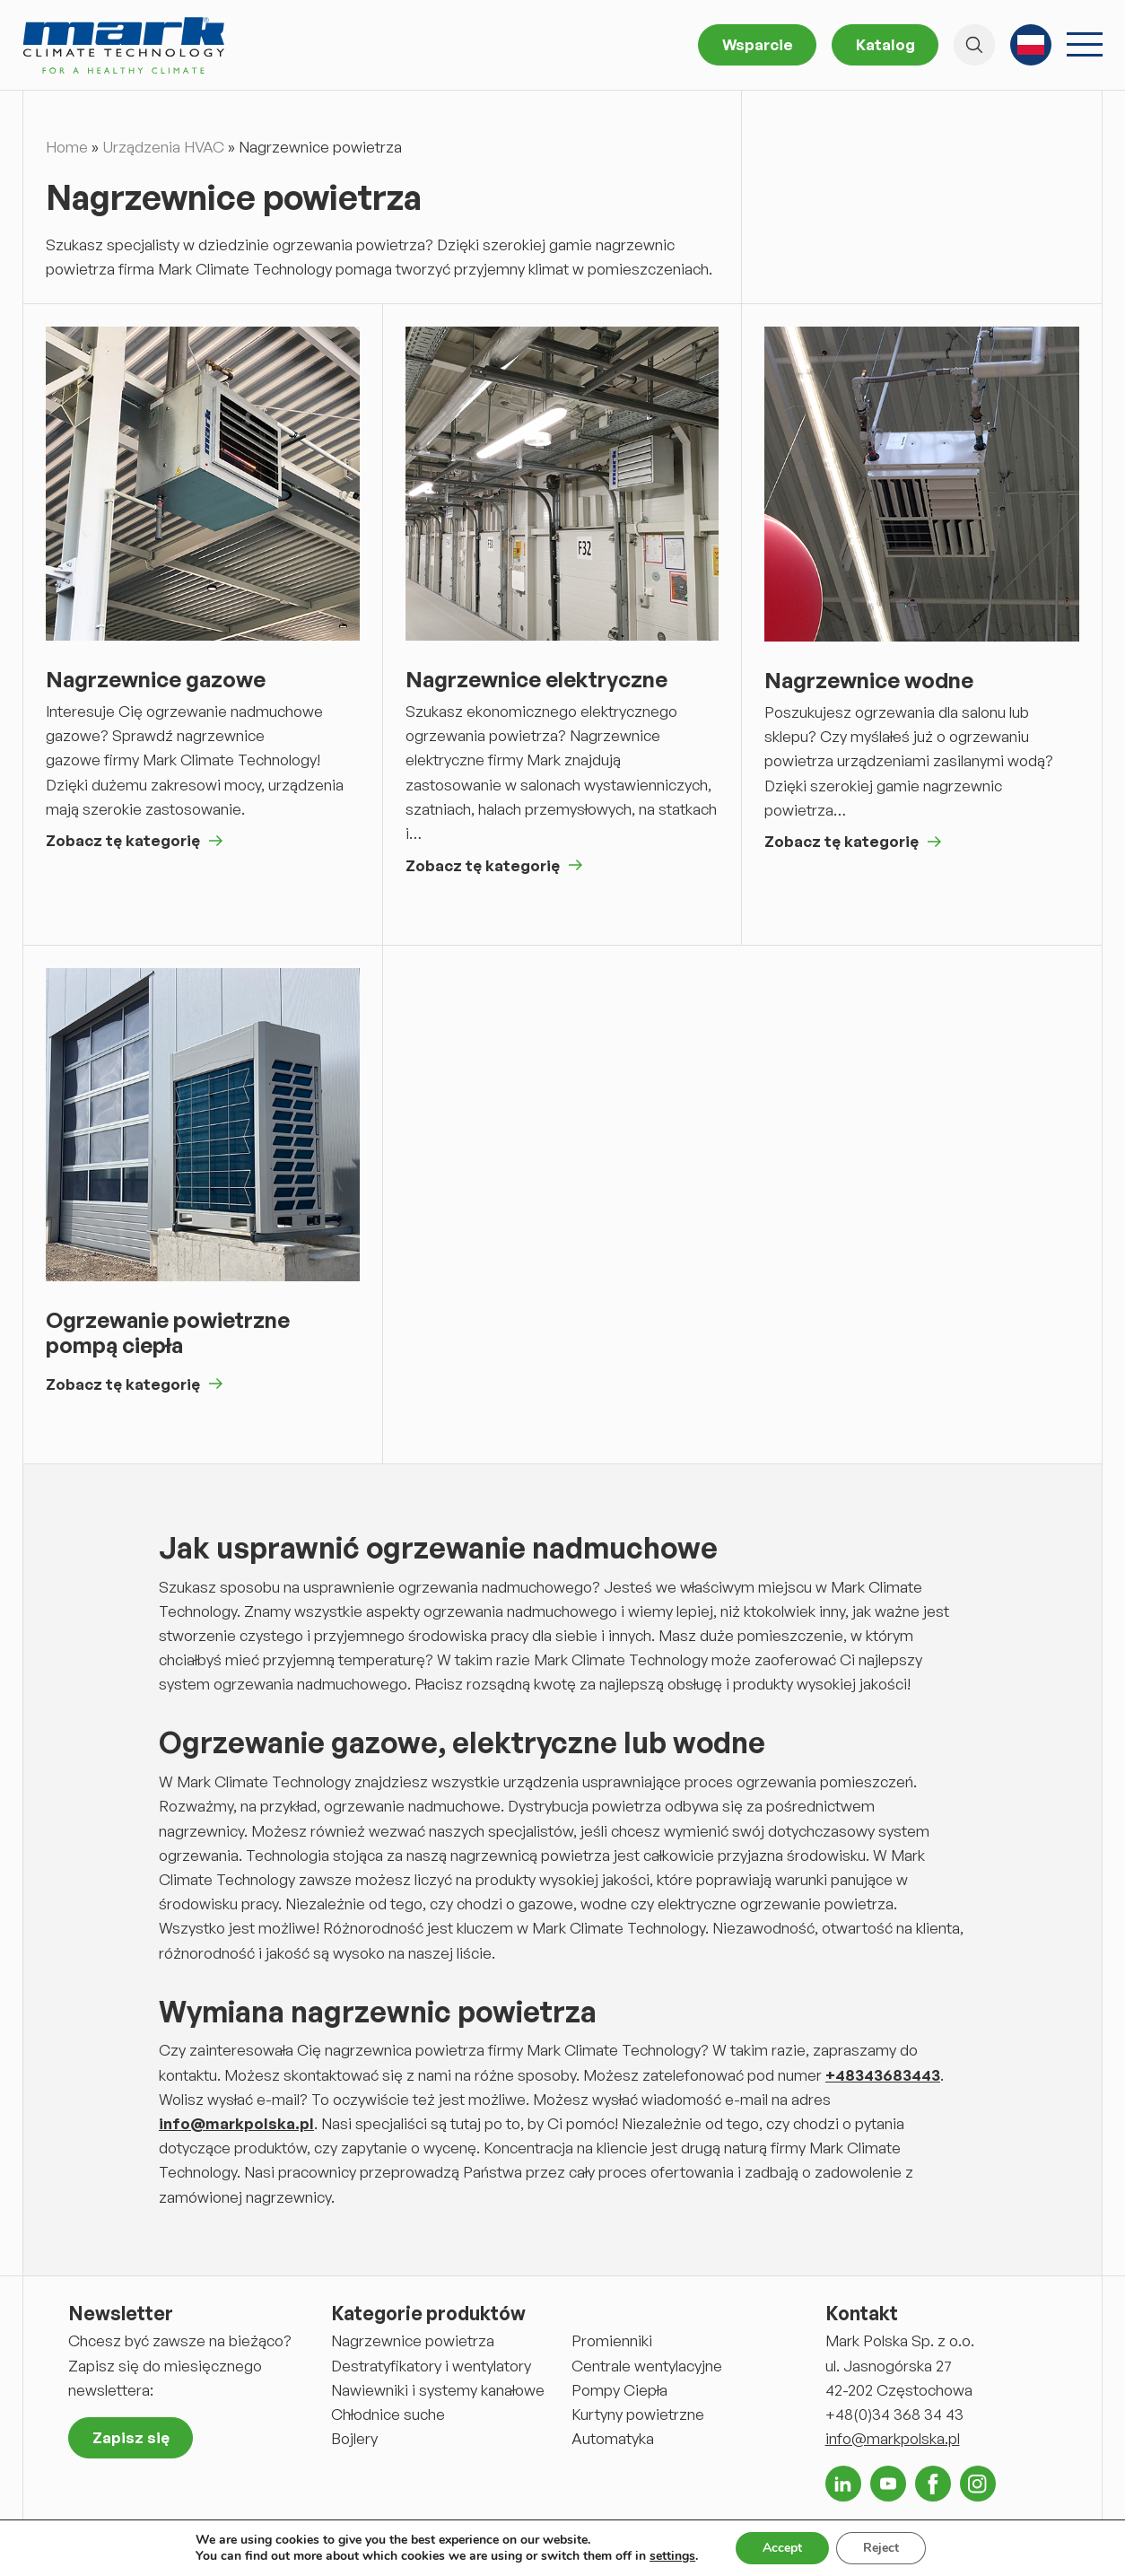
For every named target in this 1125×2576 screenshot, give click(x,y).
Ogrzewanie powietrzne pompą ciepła (168, 1333)
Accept (782, 2547)
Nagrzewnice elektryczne (536, 680)
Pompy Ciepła (619, 2389)
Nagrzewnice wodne (868, 680)
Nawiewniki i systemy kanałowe (438, 2389)
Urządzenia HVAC (163, 146)
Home (67, 146)
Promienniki (611, 2340)
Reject (881, 2547)
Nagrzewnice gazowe (156, 680)
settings (672, 2556)
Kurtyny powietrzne (637, 2414)
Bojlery (354, 2438)
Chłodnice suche (388, 2414)
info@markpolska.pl (892, 2438)
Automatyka (612, 2438)
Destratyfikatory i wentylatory (431, 2365)
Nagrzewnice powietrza (412, 2340)
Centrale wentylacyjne (646, 2365)
